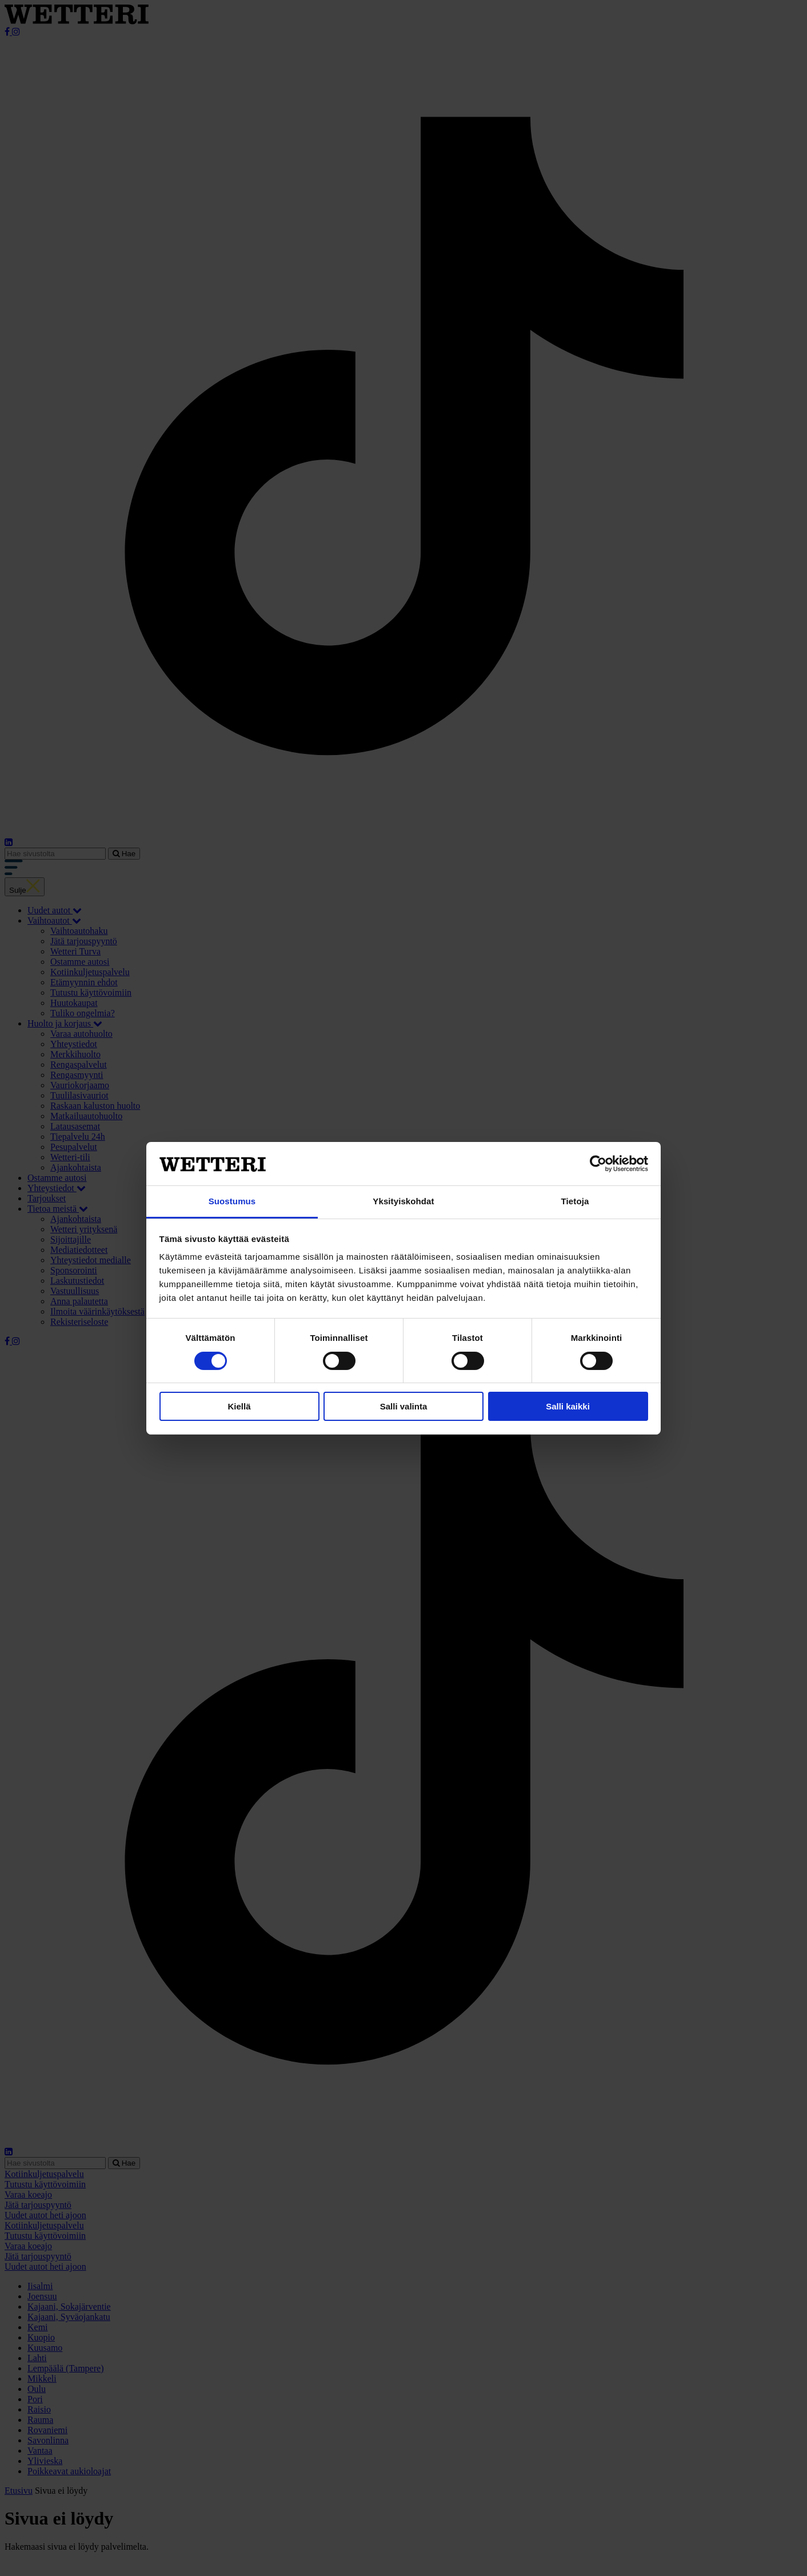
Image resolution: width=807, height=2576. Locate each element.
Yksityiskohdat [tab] (403, 1201)
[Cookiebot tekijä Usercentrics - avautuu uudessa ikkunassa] (598, 1163)
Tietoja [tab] (575, 1201)
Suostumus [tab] (232, 1201)
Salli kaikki (568, 1406)
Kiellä (238, 1406)
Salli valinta (404, 1406)
